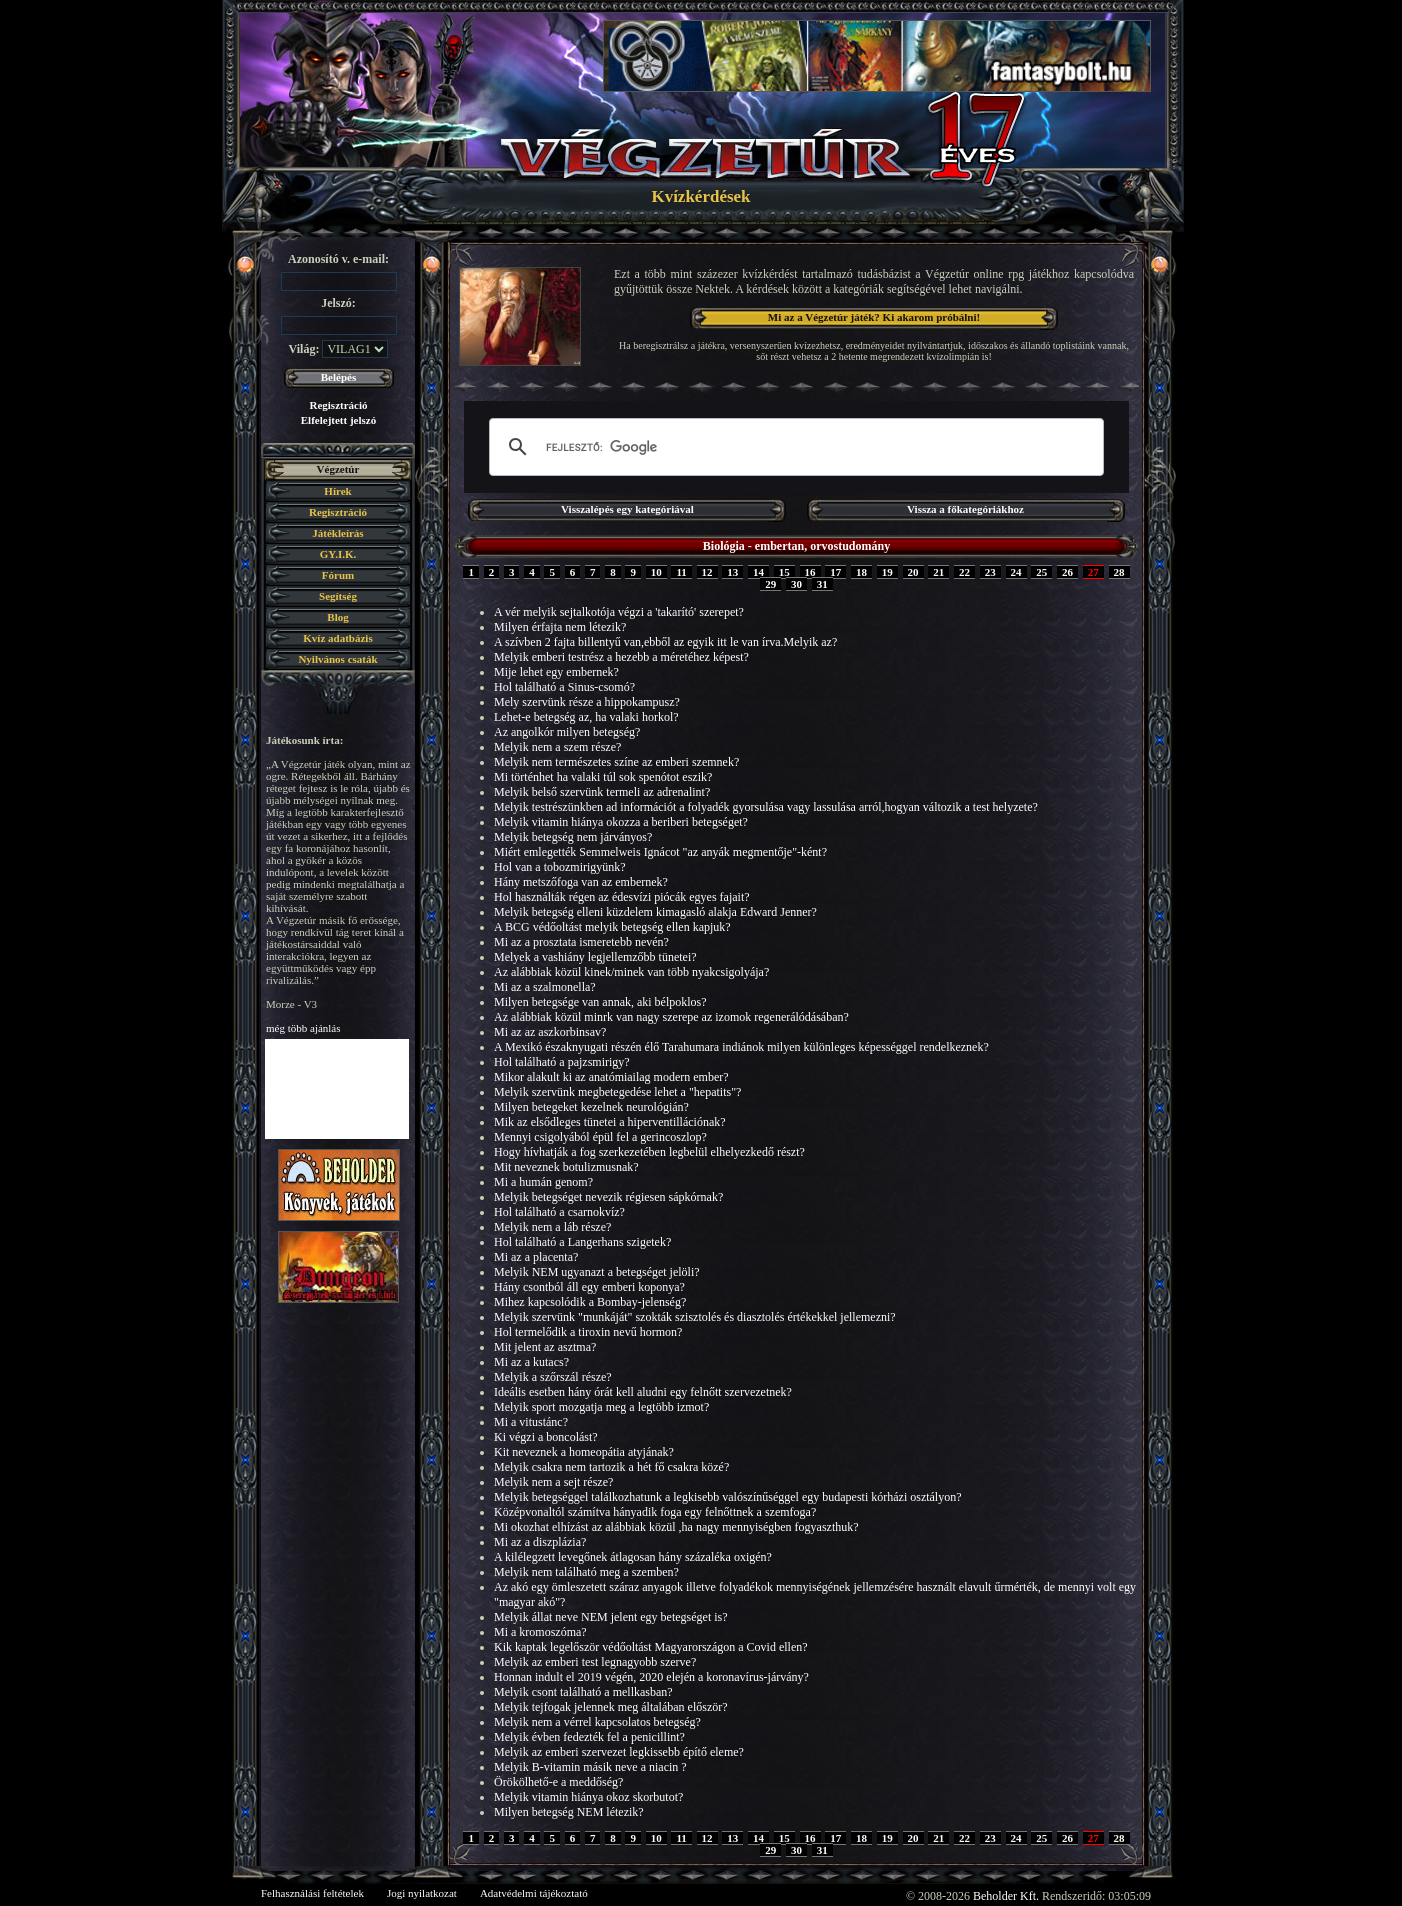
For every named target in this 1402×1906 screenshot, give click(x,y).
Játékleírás (337, 533)
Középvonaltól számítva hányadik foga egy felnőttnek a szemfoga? (655, 1512)
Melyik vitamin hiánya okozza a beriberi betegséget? (621, 822)
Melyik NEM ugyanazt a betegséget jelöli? (597, 1272)
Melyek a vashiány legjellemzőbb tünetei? (595, 957)
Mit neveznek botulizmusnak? (566, 1167)
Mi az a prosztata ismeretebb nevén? (581, 942)
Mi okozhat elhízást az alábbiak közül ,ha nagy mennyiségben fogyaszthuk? (676, 1527)
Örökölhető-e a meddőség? (558, 1782)
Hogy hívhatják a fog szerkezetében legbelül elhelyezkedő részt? (649, 1152)
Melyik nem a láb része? (552, 1227)
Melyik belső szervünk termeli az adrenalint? (602, 792)
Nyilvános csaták (337, 659)
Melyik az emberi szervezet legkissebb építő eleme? (619, 1752)
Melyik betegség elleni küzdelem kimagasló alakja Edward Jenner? (655, 912)
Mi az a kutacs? (531, 1362)
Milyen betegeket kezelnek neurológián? (591, 1107)
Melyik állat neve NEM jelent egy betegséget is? (611, 1617)
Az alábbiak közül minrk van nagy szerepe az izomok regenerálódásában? (671, 1017)
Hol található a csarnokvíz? (559, 1212)
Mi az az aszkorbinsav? (550, 1032)
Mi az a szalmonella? (545, 987)
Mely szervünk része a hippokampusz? (587, 702)
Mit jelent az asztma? (545, 1347)
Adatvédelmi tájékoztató (534, 1893)
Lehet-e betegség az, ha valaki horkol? (586, 717)
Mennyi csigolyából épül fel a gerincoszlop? (600, 1137)
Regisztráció (338, 405)
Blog (337, 617)
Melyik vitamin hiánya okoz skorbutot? (588, 1797)
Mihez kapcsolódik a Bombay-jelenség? (590, 1302)
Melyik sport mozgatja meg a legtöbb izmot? (601, 1407)
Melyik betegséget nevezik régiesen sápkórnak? (608, 1197)
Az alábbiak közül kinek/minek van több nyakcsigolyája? (631, 972)
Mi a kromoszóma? (540, 1632)
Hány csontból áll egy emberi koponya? (589, 1287)
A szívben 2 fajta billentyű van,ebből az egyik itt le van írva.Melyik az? (665, 642)
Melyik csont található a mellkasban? (583, 1692)
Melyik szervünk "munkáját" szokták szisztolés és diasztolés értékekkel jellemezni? (695, 1317)
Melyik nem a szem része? (557, 747)
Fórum (338, 575)
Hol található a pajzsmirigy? (562, 1062)
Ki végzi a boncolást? (546, 1437)
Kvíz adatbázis (337, 638)
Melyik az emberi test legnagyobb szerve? (595, 1662)
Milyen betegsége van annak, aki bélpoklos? (600, 1002)
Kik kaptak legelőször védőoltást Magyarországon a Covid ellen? (651, 1647)
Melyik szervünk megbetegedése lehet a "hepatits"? (617, 1092)
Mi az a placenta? (536, 1257)
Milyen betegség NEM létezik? (569, 1812)
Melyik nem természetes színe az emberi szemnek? (616, 762)
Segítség (338, 596)
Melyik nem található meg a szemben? (586, 1572)
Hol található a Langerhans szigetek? (582, 1242)
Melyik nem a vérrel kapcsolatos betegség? (597, 1722)
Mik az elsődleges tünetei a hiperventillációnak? (610, 1122)
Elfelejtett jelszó (338, 420)
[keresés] (793, 447)
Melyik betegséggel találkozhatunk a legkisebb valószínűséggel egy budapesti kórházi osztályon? (728, 1497)
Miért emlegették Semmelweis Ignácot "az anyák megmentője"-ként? (660, 852)
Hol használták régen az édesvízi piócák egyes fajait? (622, 897)
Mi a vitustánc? (531, 1422)
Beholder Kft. (1006, 1896)
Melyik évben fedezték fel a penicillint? (589, 1737)
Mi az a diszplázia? (540, 1542)
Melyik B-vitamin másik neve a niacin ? (590, 1767)
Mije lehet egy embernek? (556, 672)
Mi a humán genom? (543, 1182)
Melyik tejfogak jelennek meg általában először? (611, 1707)
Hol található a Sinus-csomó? (564, 687)
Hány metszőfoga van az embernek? (581, 882)
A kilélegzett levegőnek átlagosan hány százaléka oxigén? (633, 1557)
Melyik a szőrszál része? (553, 1377)
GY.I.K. (338, 554)
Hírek (337, 491)
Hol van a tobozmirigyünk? (560, 867)
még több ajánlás (303, 1028)
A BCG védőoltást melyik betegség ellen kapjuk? (612, 927)
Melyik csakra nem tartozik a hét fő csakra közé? (611, 1467)
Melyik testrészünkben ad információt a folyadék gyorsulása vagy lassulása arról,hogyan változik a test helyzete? (766, 807)
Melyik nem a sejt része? (553, 1482)
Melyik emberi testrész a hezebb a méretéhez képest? (621, 657)
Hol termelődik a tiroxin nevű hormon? (588, 1332)
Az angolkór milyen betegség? (567, 732)
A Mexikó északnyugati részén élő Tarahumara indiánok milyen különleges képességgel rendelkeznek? (741, 1047)
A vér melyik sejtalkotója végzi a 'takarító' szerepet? (619, 612)
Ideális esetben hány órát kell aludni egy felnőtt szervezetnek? (643, 1392)
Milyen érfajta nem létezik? (560, 627)
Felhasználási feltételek (312, 1893)
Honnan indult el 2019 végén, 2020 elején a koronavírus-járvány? (651, 1677)
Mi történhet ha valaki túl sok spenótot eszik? (603, 777)
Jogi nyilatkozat (422, 1893)
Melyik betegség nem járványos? (573, 837)
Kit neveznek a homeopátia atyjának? (584, 1452)
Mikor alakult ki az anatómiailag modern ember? (611, 1077)
